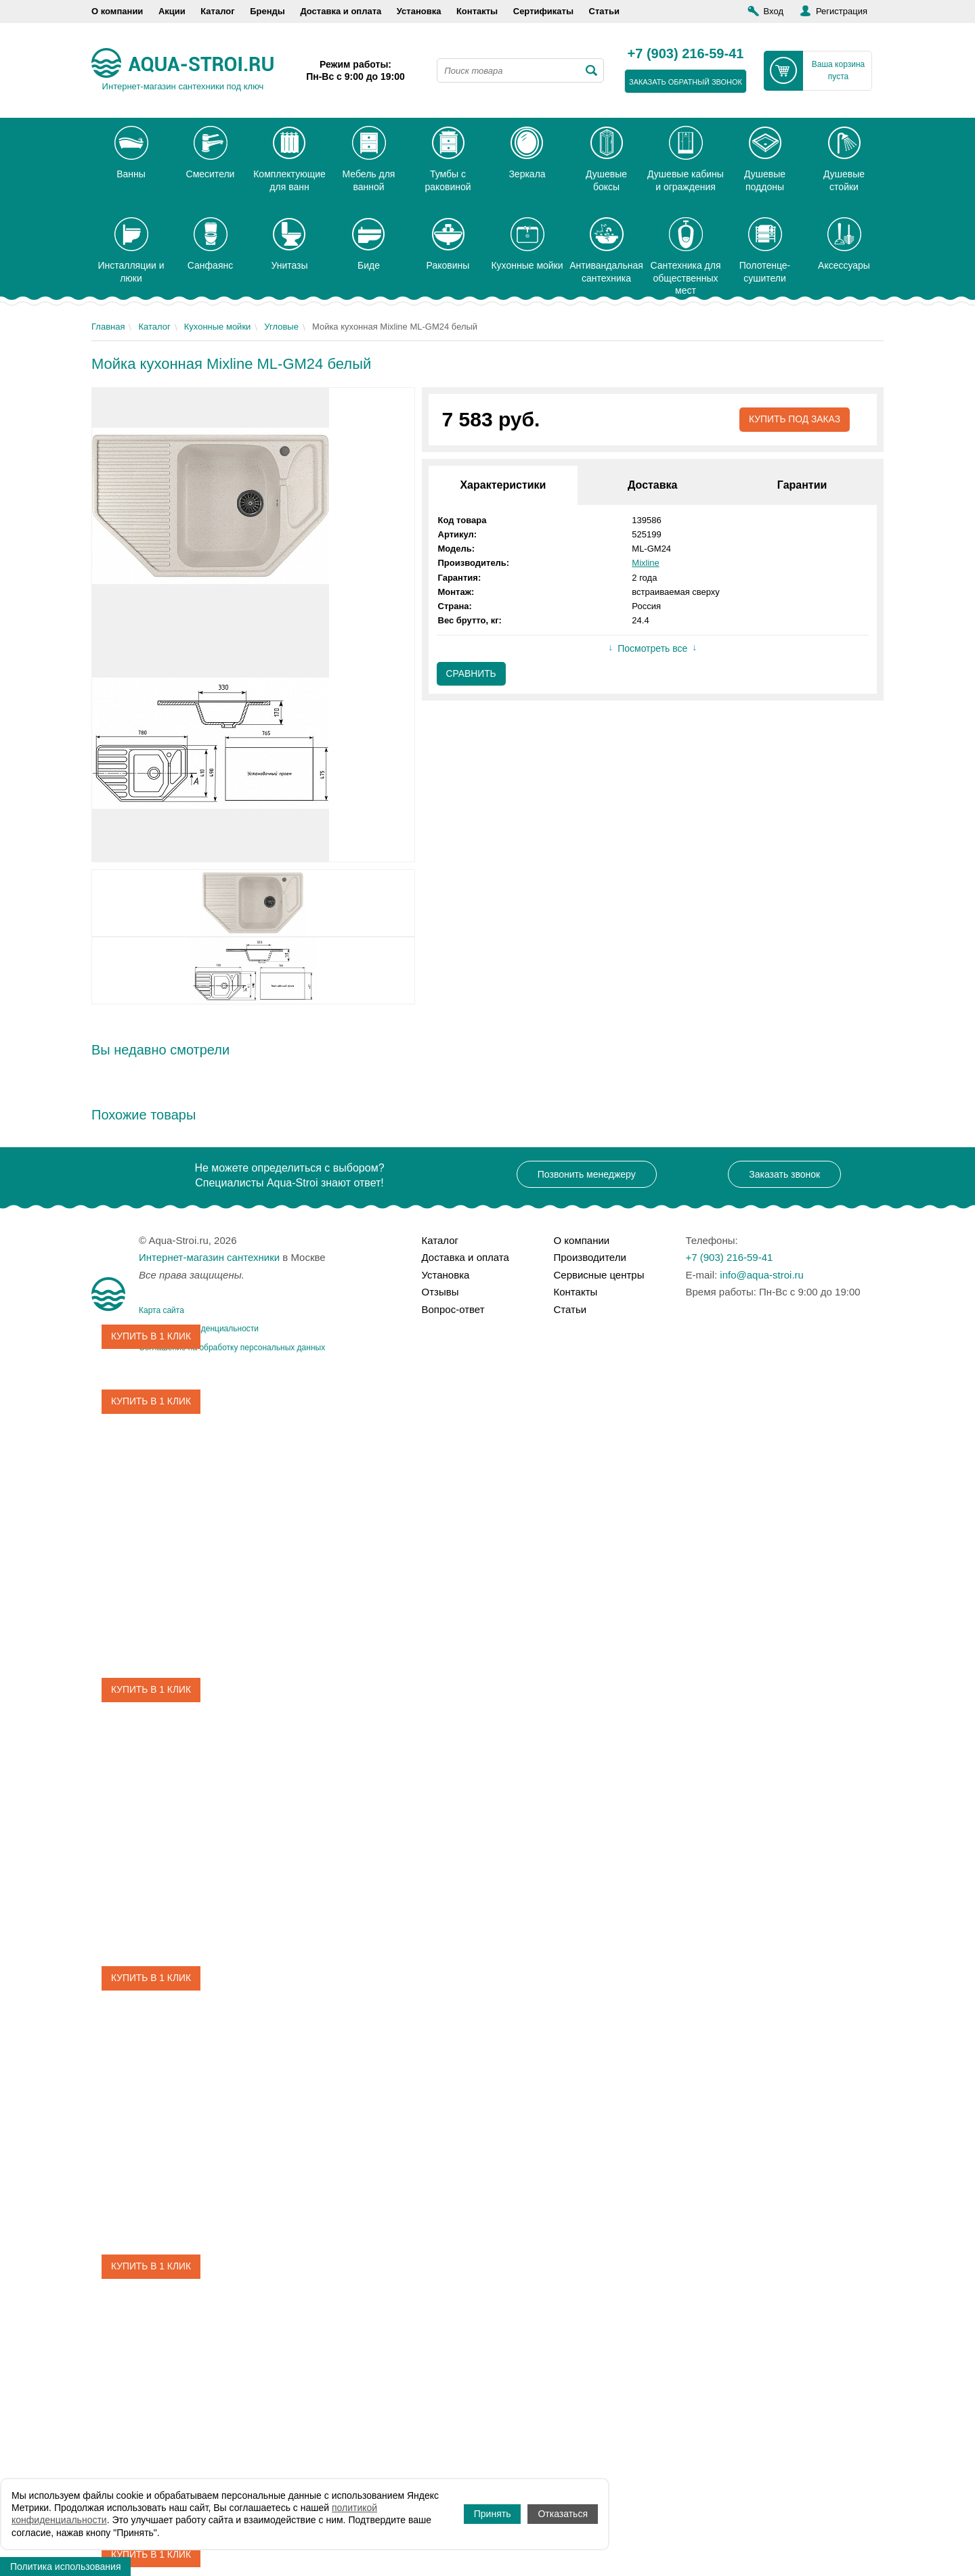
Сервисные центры (599, 1275)
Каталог (217, 11)
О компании (117, 11)
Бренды (267, 11)
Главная (108, 326)
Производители (590, 1257)
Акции (172, 11)
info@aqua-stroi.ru (762, 1275)
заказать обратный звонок (685, 82)
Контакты (477, 11)
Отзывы (440, 1291)
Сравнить (471, 674)
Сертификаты (543, 11)
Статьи (604, 11)
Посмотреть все (652, 649)
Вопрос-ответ (453, 1309)
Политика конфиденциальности (199, 1328)
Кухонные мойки (217, 326)
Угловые (281, 326)
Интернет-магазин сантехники (209, 1257)
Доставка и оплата (340, 11)
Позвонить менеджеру (587, 1174)
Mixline (645, 563)
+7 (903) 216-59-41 (686, 54)
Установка (419, 11)
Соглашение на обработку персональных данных (232, 1347)
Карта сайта (161, 1310)
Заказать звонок (784, 1174)
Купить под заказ (794, 419)
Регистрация (841, 11)
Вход (773, 11)
